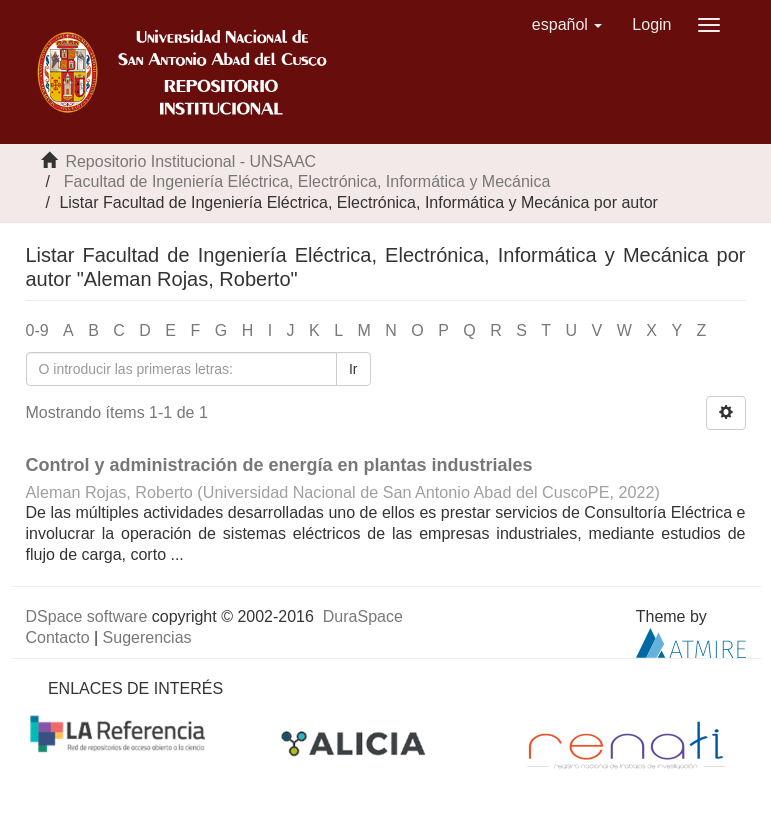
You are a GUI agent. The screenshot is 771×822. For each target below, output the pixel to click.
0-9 (37, 330)
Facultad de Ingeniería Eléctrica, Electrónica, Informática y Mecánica (307, 181)
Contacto (58, 637)
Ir (353, 369)
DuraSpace (363, 616)
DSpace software (87, 616)
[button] (567, 25)
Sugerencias (147, 637)
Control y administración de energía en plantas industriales (279, 465)
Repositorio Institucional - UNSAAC (190, 161)
